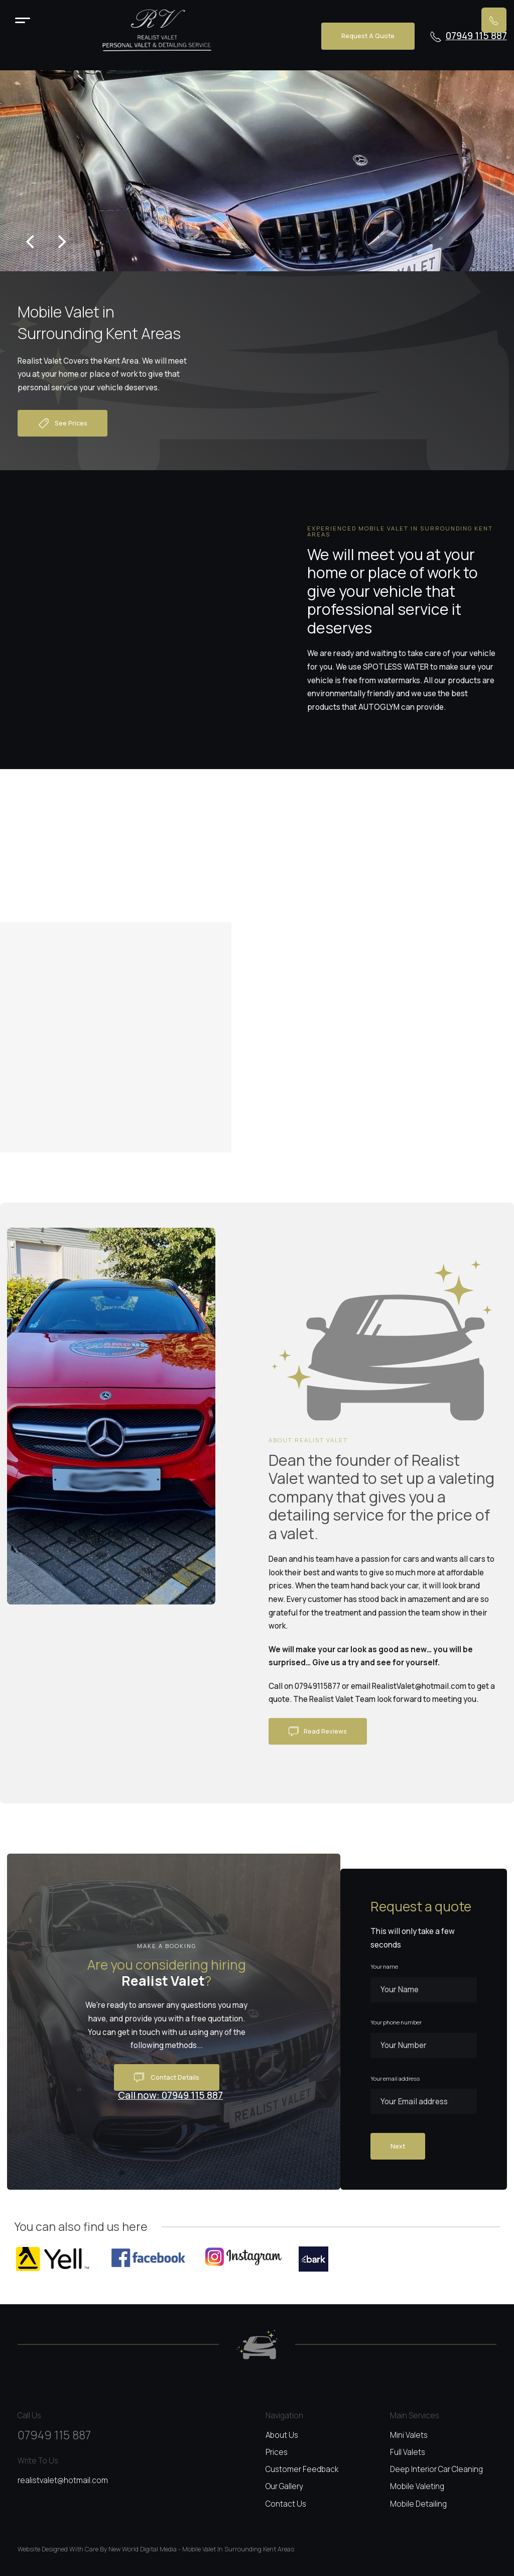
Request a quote (368, 36)
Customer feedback (302, 2469)
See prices (62, 423)
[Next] (61, 242)
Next (398, 2146)
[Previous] (31, 242)
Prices (277, 2452)
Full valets (407, 2452)
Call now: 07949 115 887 (170, 2095)
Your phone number (396, 2022)
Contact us (286, 2504)
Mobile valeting (417, 2486)
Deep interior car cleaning (436, 2469)
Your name (384, 1966)
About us (282, 2435)
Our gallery (284, 2486)
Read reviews (318, 1732)
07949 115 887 (468, 36)
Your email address (395, 2078)
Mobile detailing (418, 2504)
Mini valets (409, 2435)
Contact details (166, 2078)
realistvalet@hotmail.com (63, 2480)
